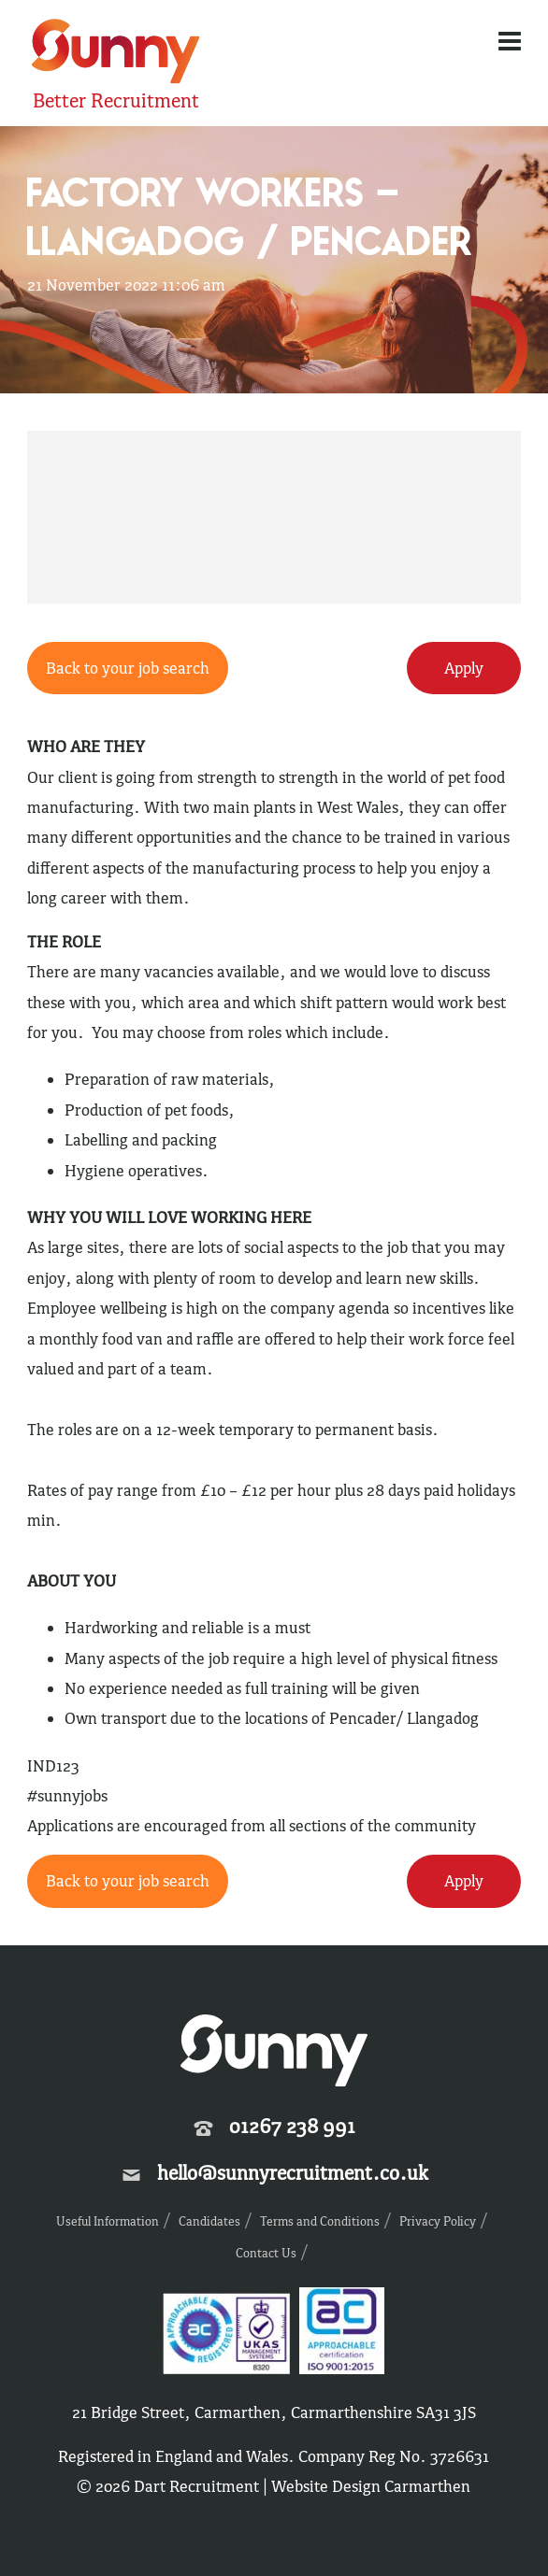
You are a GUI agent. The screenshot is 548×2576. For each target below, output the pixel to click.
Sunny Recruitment (116, 53)
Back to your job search (127, 668)
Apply (463, 668)
